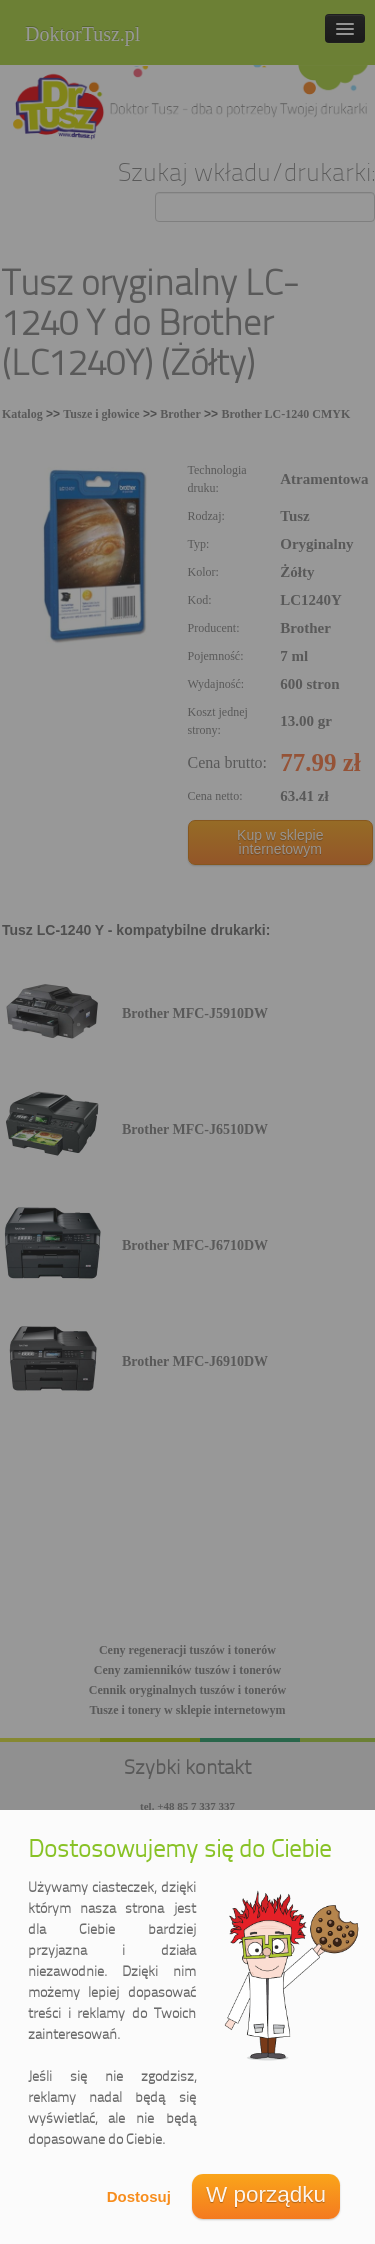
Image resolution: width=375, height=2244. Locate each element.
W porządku (266, 2194)
